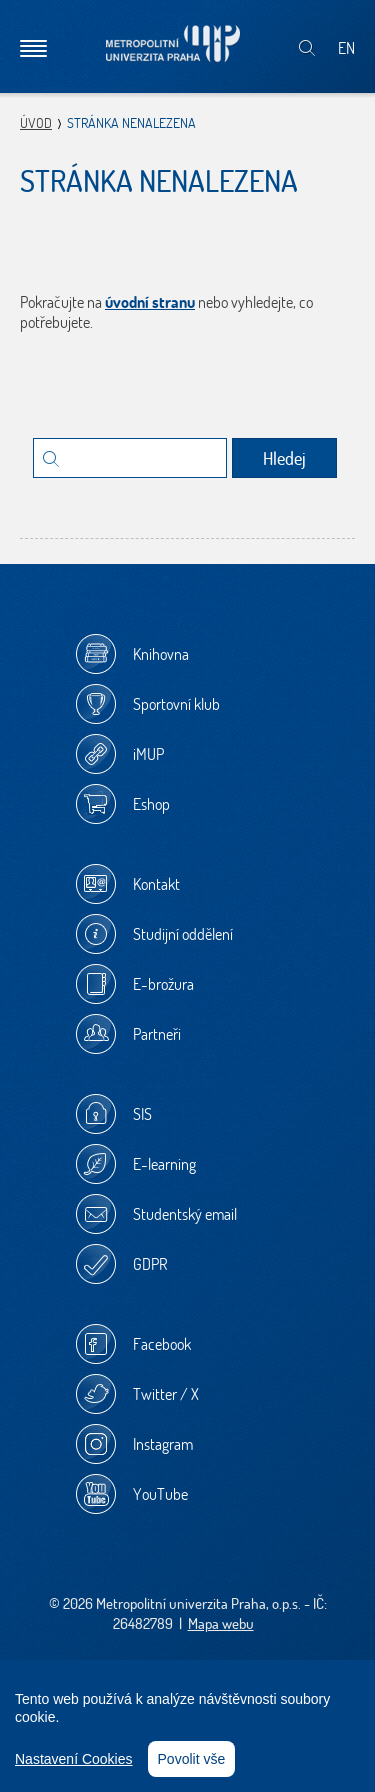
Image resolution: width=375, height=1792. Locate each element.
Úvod (36, 123)
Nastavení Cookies (74, 1759)
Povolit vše (192, 1759)
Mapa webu (221, 1623)
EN (346, 48)
